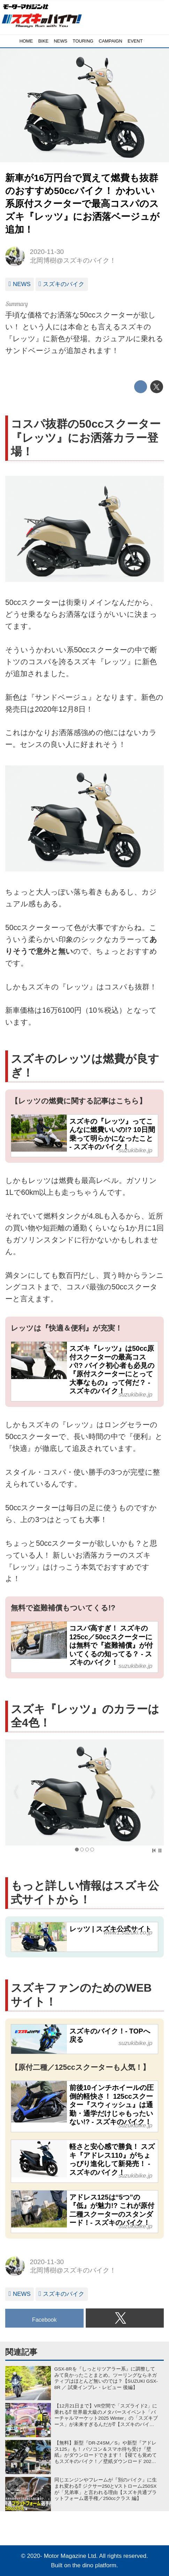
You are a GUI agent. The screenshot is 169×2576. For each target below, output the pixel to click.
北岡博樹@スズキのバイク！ (73, 260)
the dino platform (94, 2565)
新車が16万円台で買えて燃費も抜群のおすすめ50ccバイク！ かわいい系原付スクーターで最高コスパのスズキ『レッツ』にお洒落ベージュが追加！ (82, 204)
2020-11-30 (47, 251)
